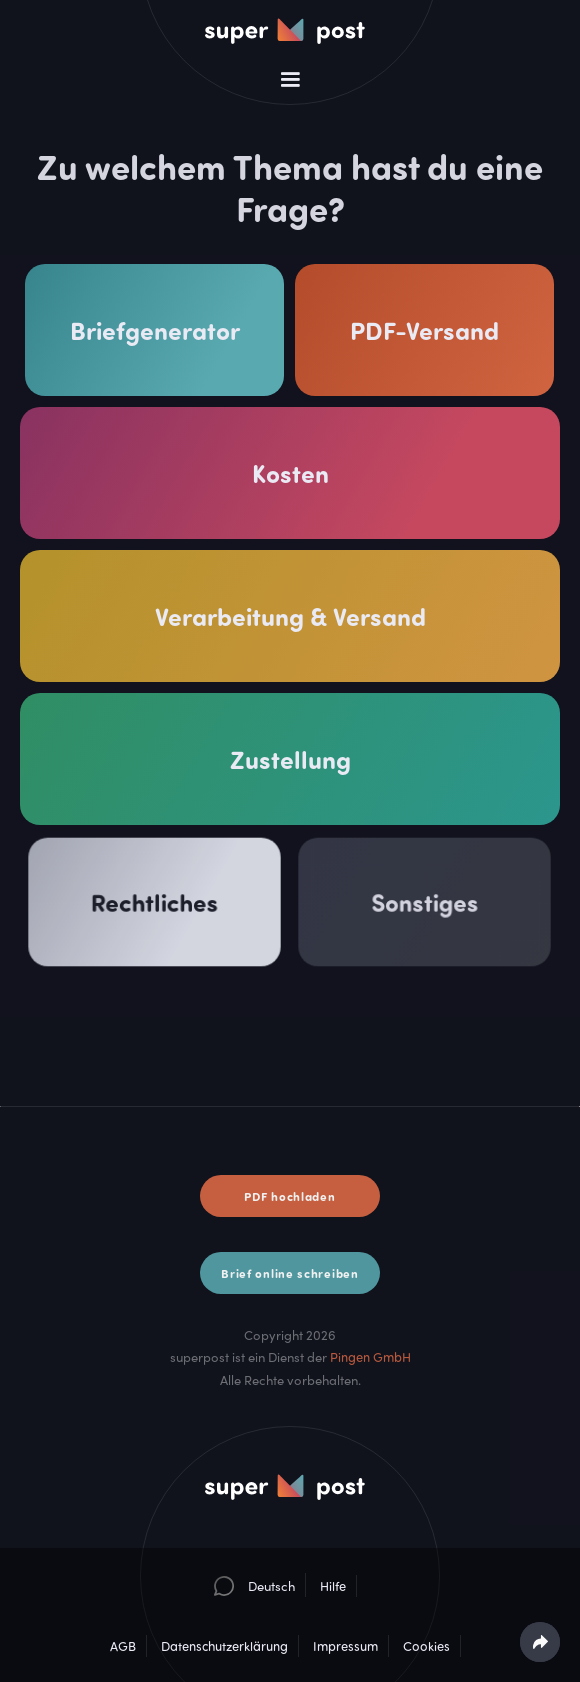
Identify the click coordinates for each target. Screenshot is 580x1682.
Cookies (426, 1646)
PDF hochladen (289, 1196)
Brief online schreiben (289, 1273)
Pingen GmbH (370, 1357)
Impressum (345, 1646)
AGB (123, 1646)
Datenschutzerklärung (224, 1646)
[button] (290, 80)
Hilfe (333, 1586)
